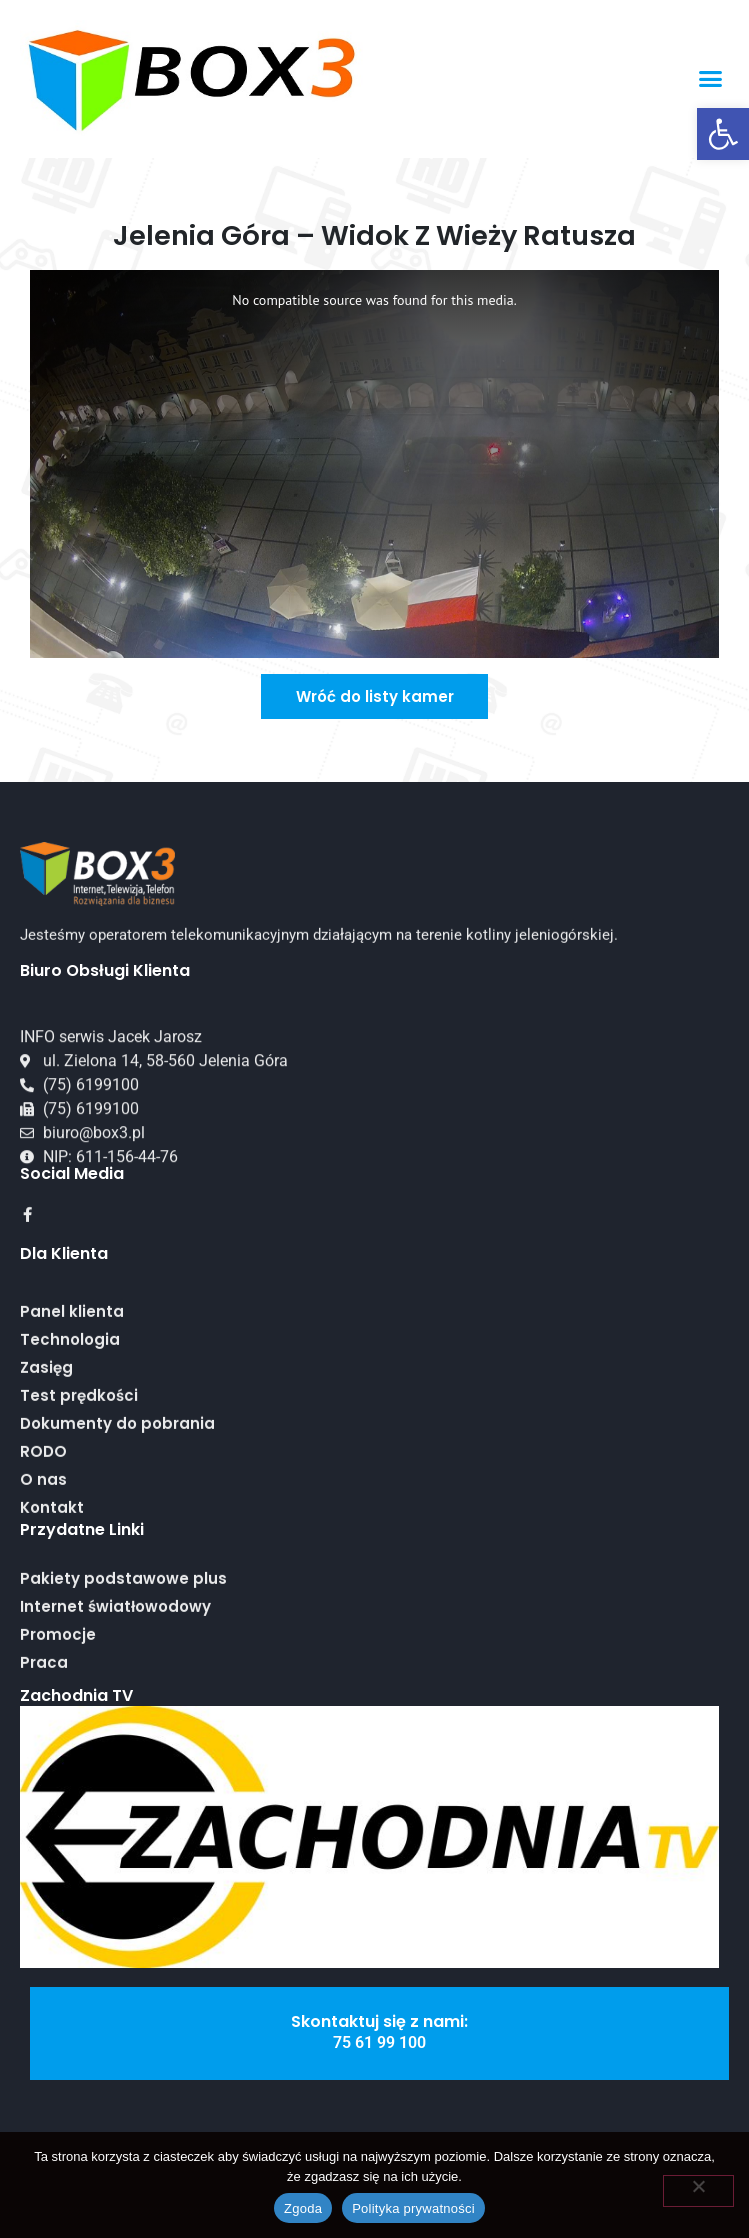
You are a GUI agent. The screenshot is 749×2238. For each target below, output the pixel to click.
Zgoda (303, 2208)
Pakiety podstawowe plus (123, 1640)
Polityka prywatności (413, 2208)
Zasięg (46, 1487)
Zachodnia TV (76, 1695)
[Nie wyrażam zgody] (698, 2191)
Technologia (70, 1459)
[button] (723, 134)
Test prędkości (79, 1515)
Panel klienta (72, 1431)
